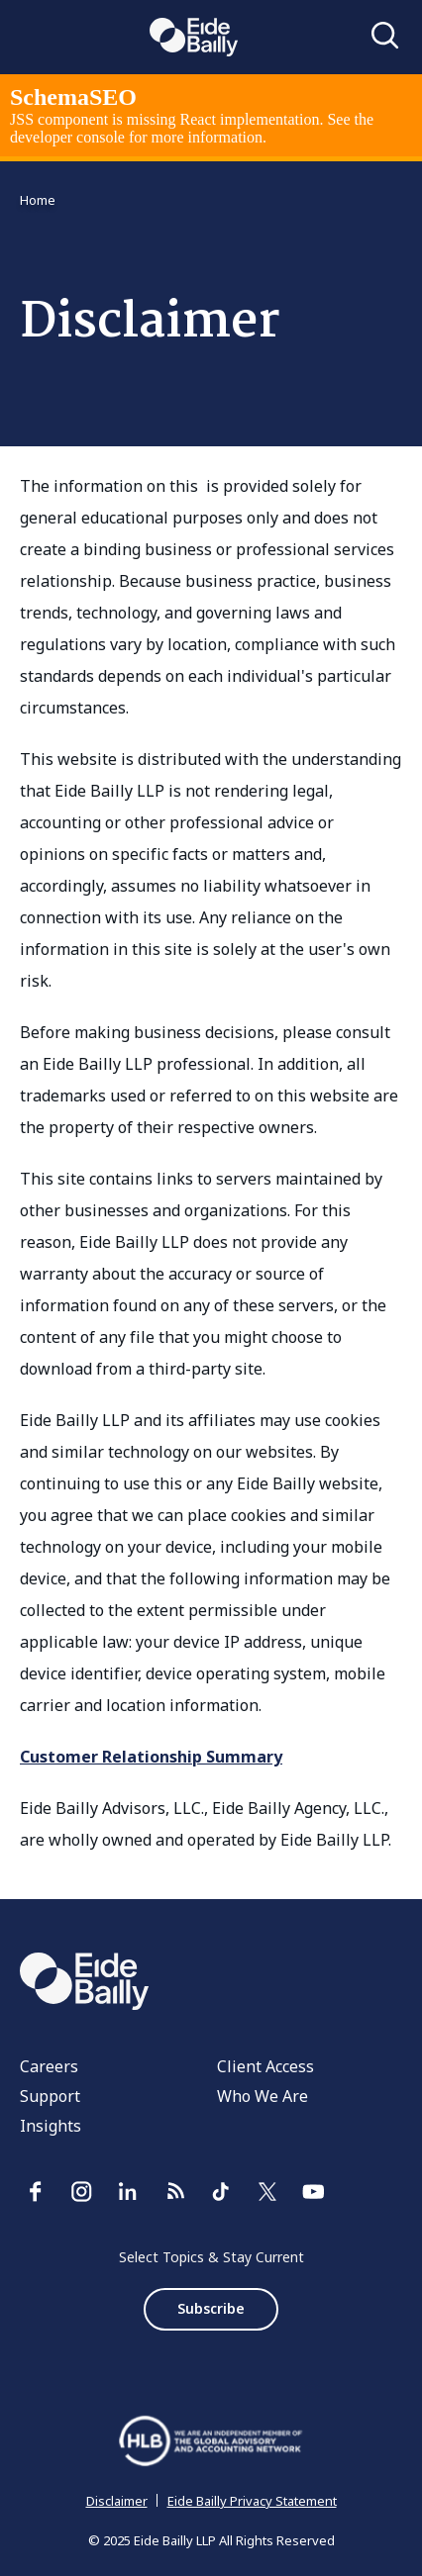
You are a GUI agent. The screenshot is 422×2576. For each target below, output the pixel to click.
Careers (49, 2066)
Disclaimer (117, 2501)
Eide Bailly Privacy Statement (252, 2501)
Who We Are (262, 2096)
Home (37, 200)
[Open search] (385, 36)
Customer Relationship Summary (151, 1756)
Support (50, 2096)
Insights (50, 2126)
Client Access (265, 2066)
